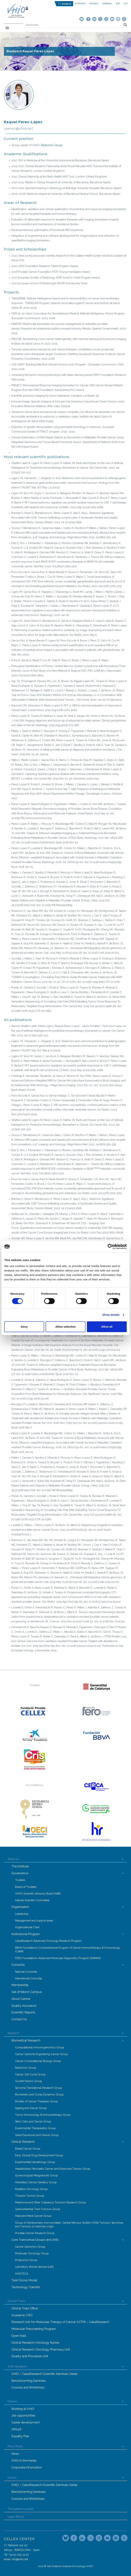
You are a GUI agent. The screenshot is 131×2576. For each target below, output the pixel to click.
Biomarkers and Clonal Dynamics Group (39, 2094)
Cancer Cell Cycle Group (30, 2074)
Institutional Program (25, 1934)
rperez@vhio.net (18, 128)
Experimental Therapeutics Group (35, 2128)
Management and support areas (34, 1920)
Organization (20, 1907)
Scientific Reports (23, 2012)
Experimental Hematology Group (35, 2162)
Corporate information (26, 2467)
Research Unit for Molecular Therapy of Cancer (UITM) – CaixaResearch (60, 2322)
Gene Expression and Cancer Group (37, 2135)
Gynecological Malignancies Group (36, 2175)
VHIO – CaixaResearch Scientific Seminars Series (44, 2374)
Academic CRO (22, 2315)
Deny (24, 1326)
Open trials (18, 2335)
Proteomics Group (26, 2260)
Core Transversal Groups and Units (35, 2239)
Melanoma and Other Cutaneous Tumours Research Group (50, 2202)
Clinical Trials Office (24, 2308)
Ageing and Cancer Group (31, 2108)
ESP (118, 3)
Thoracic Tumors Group (29, 2195)
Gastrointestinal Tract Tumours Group (37, 2209)
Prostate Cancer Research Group (35, 2233)
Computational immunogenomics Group (39, 2047)
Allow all (106, 1326)
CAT (126, 3)
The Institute (20, 1866)
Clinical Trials (16, 2301)
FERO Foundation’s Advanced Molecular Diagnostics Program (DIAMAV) (58, 1958)
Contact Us (19, 2019)
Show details (111, 1314)
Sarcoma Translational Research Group (38, 2087)
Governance (19, 1873)
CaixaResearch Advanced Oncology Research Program (48, 1940)
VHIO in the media (23, 2460)
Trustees (20, 1880)
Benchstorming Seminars (28, 2381)
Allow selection (65, 1326)
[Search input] (74, 24)
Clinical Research (23, 2141)
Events (12, 2477)
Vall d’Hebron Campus (26, 1992)
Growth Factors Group (28, 2081)
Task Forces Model (24, 2280)
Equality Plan (20, 2436)
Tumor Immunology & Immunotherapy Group (43, 2114)
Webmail (107, 3)
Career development (25, 2422)
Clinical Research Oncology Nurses (35, 2342)
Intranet (80, 3)
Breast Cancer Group (27, 2148)
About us (13, 1858)
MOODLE (94, 3)
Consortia (18, 1965)
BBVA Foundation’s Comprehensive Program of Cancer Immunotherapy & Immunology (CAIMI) (67, 1949)
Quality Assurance (23, 2005)
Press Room (15, 2446)
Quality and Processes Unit (29, 2356)
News (15, 2453)
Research (14, 2033)
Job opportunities (23, 2415)
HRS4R (16, 2429)
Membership (19, 1985)
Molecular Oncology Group (32, 2253)
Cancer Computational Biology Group (38, 2061)
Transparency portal (20, 2508)
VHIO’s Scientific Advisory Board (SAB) (38, 1893)
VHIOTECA (21, 2273)
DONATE (66, 4)
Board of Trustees (25, 1886)
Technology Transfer (25, 2287)
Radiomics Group (51, 145)
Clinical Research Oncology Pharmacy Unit (40, 2349)
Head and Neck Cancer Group (33, 2215)
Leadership (21, 1913)
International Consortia (28, 1978)
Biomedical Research (25, 2040)
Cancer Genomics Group (30, 2246)
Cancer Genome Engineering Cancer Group (41, 2054)
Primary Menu (7, 28)
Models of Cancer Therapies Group (36, 2101)
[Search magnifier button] (125, 24)
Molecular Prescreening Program (33, 2329)
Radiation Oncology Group (31, 2189)
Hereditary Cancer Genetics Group (36, 2182)
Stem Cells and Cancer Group (33, 2121)
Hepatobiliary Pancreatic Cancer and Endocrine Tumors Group (52, 2168)
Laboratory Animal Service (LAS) (34, 2266)
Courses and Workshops (28, 2387)
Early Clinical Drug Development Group (39, 2155)
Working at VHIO (22, 2409)
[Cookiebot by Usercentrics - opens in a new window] (110, 1246)
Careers (13, 2401)
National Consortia (26, 1971)
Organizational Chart (27, 1927)
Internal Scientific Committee (32, 1900)
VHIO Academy (17, 2366)
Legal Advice (16, 2516)
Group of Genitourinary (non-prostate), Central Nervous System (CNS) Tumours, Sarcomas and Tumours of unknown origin (69, 2224)
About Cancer (20, 1999)
